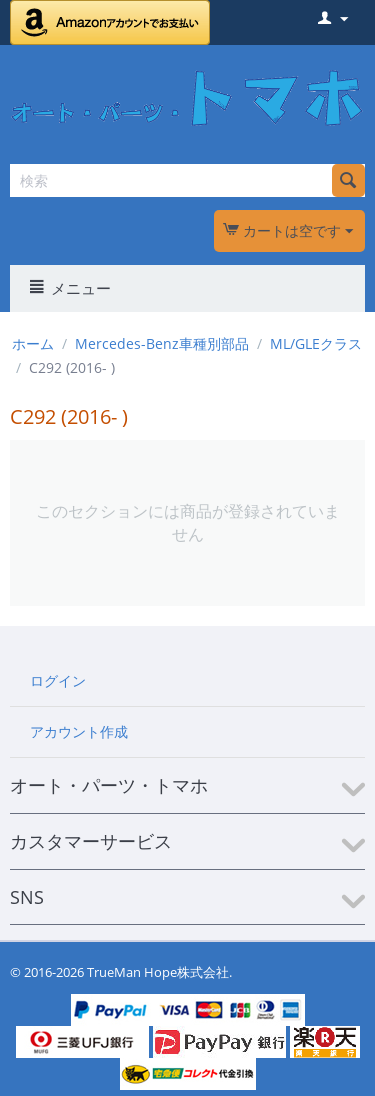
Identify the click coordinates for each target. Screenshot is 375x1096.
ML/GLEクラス (316, 343)
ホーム (33, 343)
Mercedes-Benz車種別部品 (162, 343)
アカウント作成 (79, 731)
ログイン (58, 680)
